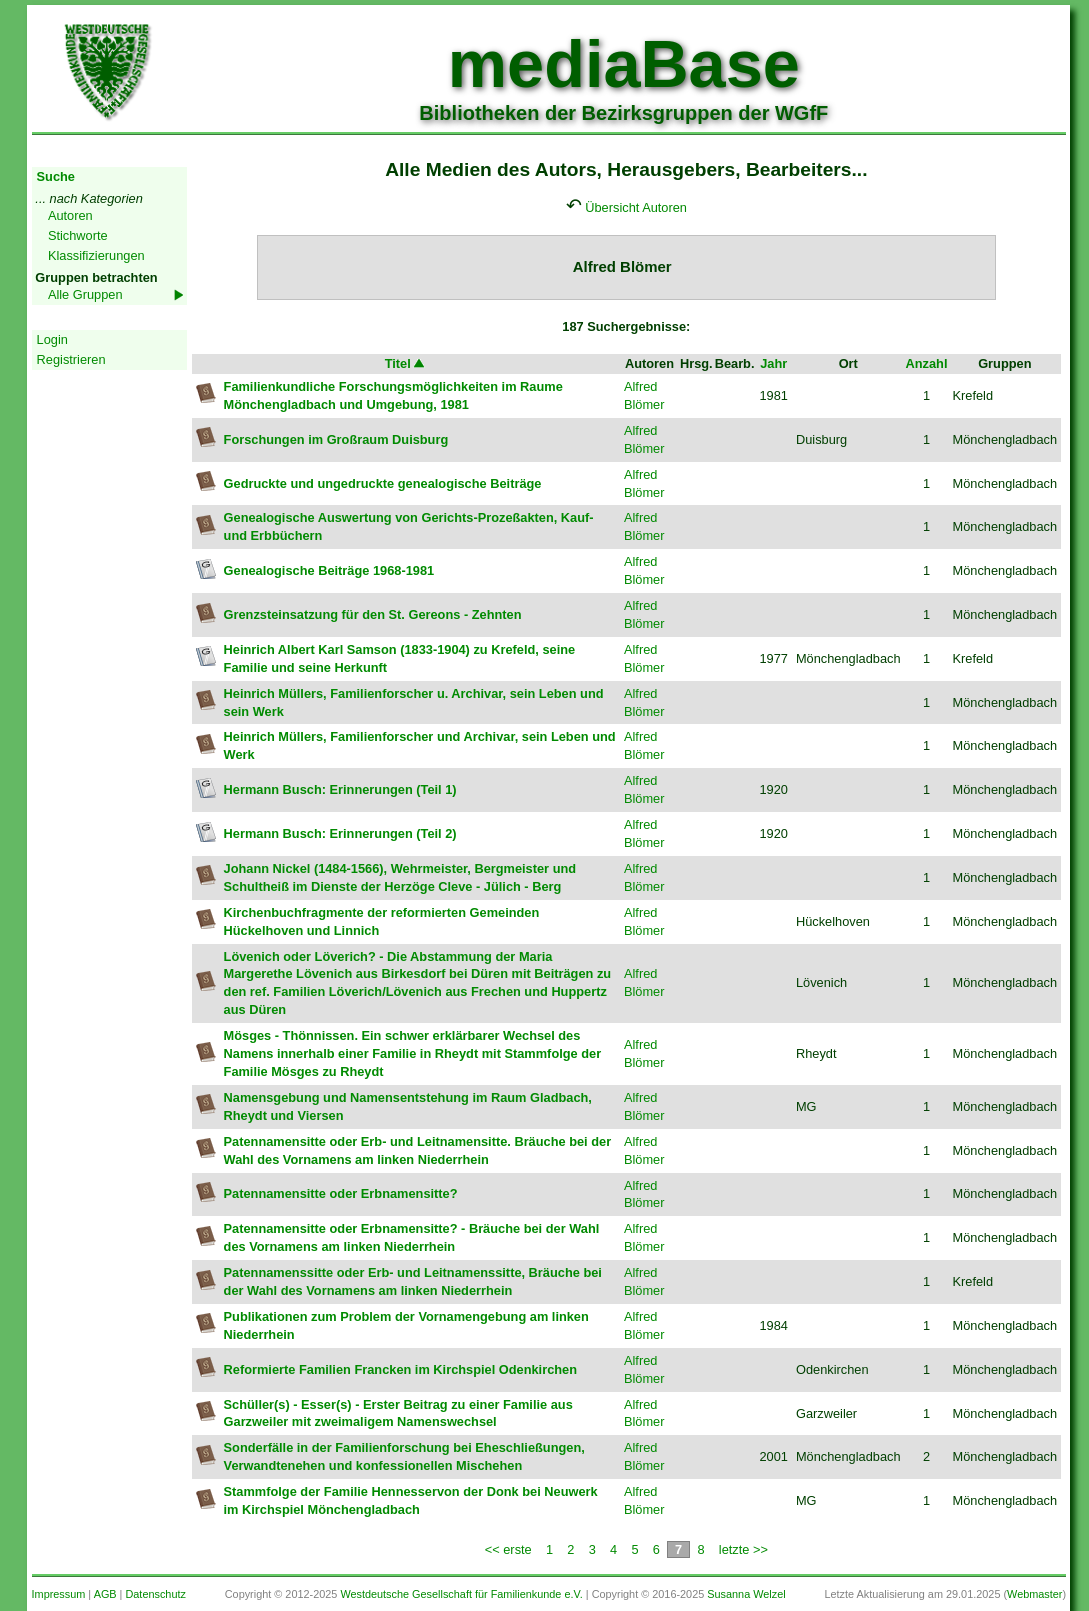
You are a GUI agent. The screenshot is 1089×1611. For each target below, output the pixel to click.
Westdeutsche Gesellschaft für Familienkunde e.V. (461, 1594)
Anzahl (927, 363)
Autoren (70, 215)
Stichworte (78, 235)
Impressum (59, 1594)
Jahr (773, 363)
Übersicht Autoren (636, 207)
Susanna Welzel (746, 1594)
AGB (105, 1594)
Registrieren (71, 359)
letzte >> (743, 1549)
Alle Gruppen (85, 294)
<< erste (508, 1549)
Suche (56, 176)
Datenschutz (155, 1594)
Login (52, 339)
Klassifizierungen (96, 255)
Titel (406, 363)
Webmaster (1034, 1594)
